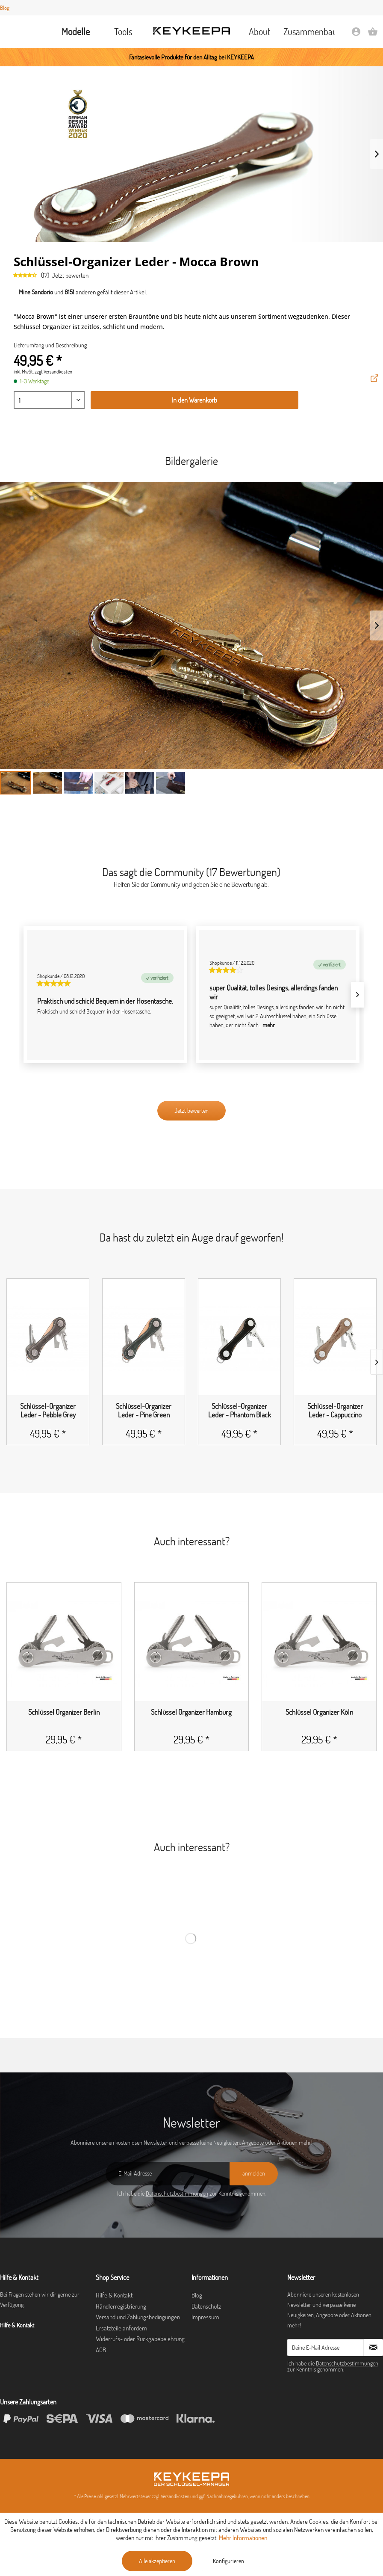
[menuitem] (76, 31)
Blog (4, 7)
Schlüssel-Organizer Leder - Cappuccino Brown (335, 1410)
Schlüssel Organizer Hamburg (191, 1712)
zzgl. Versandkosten (53, 371)
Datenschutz (206, 2306)
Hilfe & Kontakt (114, 2295)
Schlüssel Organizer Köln (319, 1712)
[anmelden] (254, 2173)
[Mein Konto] (356, 34)
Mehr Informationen (243, 2538)
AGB (101, 2350)
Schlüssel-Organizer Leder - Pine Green (143, 1410)
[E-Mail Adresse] (168, 2173)
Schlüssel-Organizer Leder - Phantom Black (239, 1410)
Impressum (205, 2317)
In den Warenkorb (194, 400)
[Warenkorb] (373, 34)
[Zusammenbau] (307, 31)
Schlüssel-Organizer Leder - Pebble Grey (48, 1410)
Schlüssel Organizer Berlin (64, 1712)
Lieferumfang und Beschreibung (50, 345)
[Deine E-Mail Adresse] (325, 2347)
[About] (259, 31)
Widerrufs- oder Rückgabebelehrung (140, 2339)
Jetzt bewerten (70, 275)
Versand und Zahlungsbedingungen (138, 2317)
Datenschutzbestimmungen (177, 2193)
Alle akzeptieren (157, 2561)
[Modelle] (76, 31)
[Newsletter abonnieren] (373, 2347)
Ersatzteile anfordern (121, 2328)
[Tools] (123, 31)
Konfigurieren (228, 2561)
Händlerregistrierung (121, 2306)
